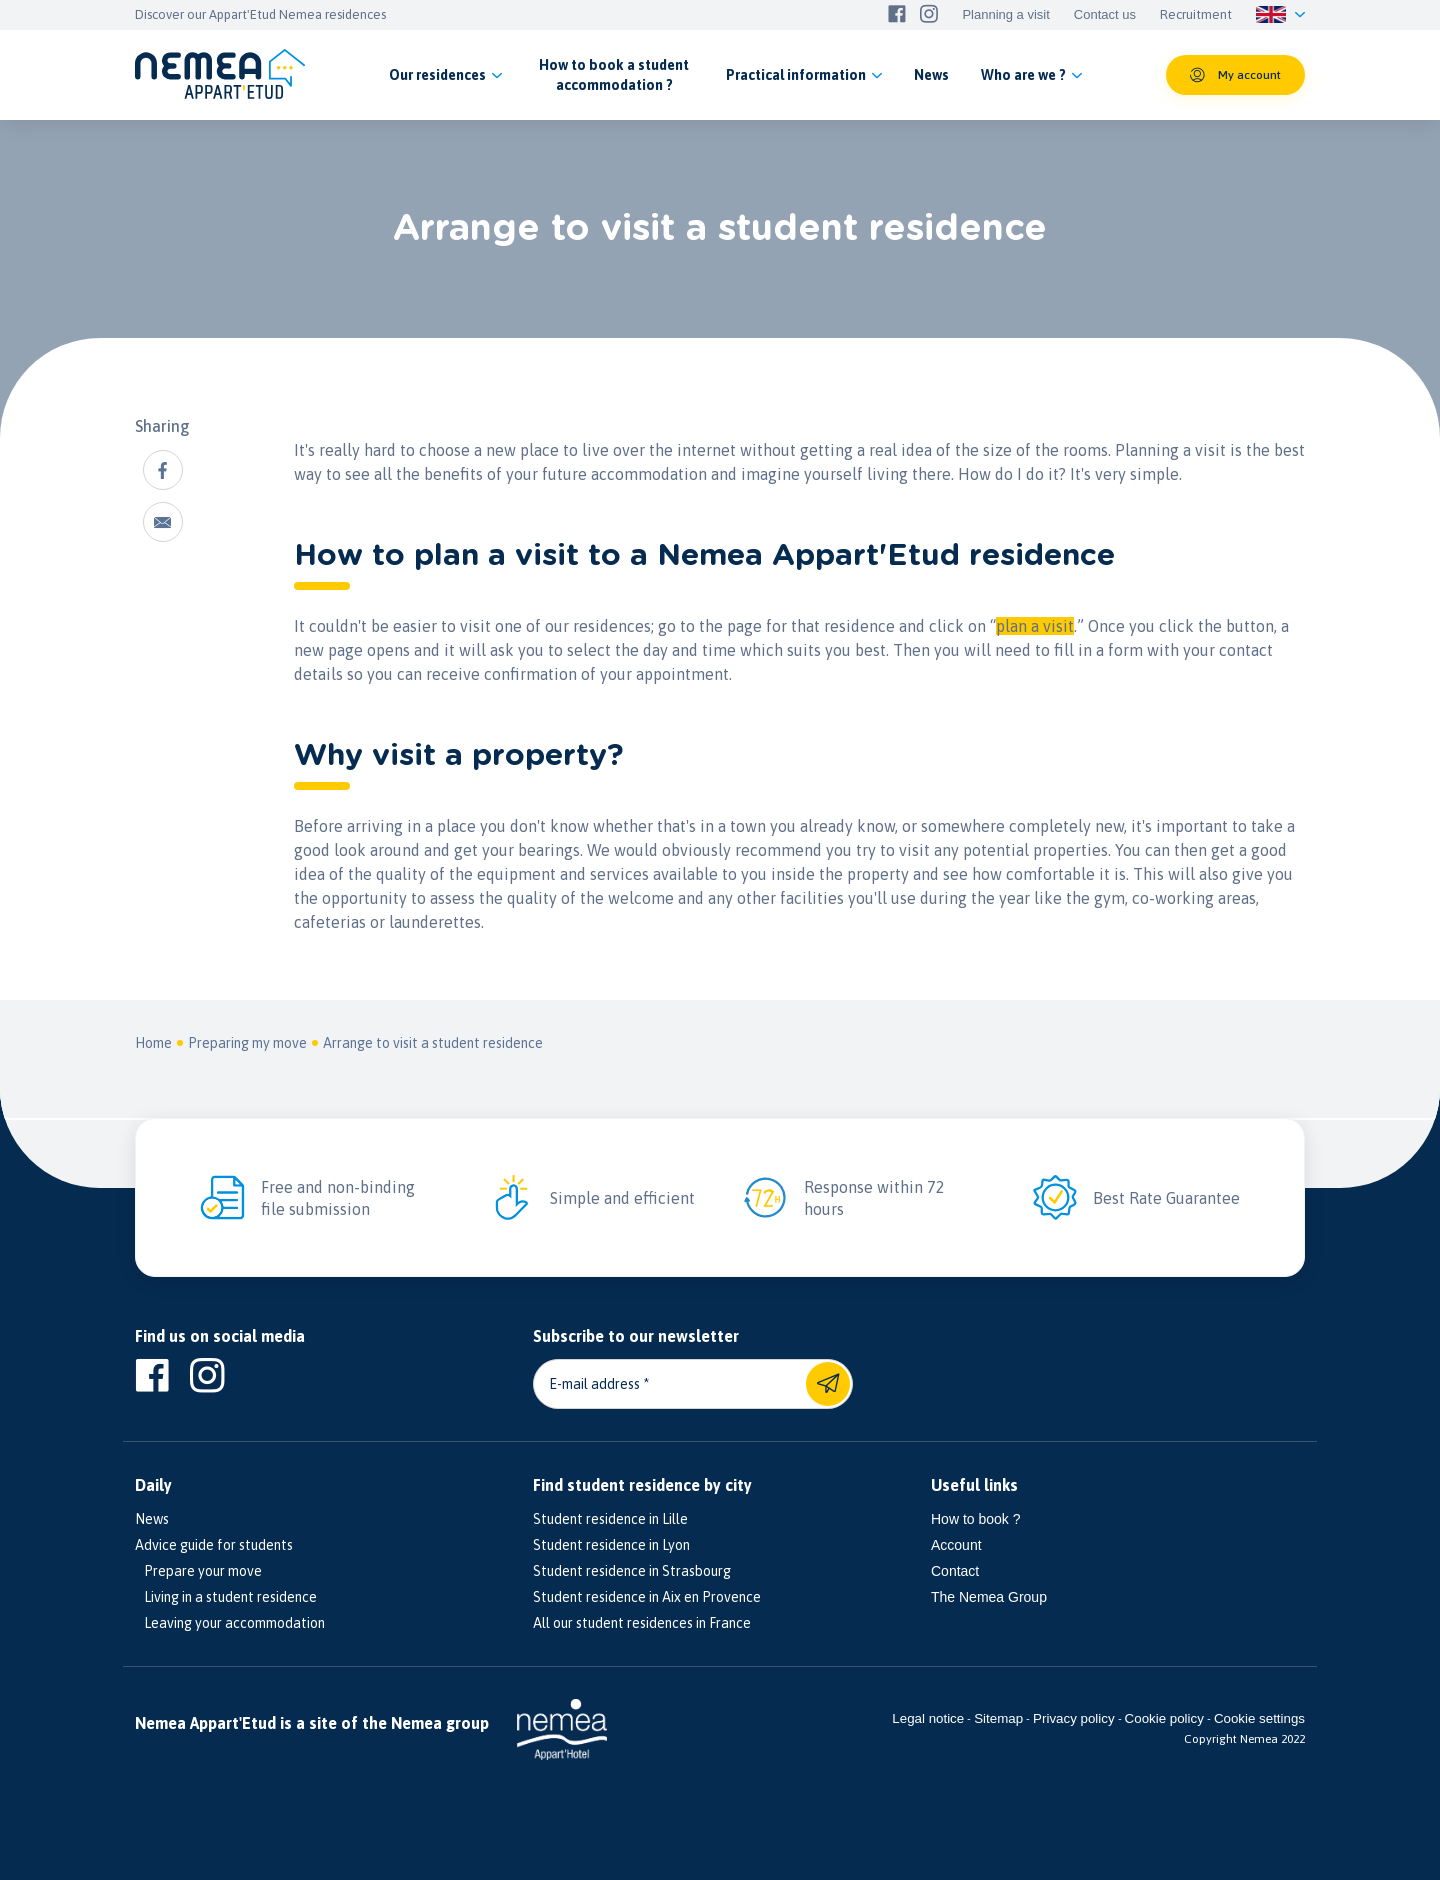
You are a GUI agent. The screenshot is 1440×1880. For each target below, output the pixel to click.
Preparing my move (247, 1043)
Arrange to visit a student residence (433, 1043)
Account (956, 1545)
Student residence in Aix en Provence (647, 1597)
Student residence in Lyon (611, 1545)
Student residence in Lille (610, 1519)
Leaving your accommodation (230, 1623)
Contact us (1105, 15)
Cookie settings (1259, 1718)
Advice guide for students (214, 1545)
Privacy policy (1073, 1718)
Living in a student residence (226, 1597)
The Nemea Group (989, 1597)
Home (153, 1043)
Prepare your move (198, 1571)
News (152, 1519)
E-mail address (594, 1384)
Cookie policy (1164, 1718)
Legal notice (928, 1718)
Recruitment (1196, 15)
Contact (955, 1571)
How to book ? (976, 1519)
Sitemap (998, 1718)
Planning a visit (1005, 15)
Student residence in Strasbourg (632, 1571)
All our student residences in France (642, 1623)
